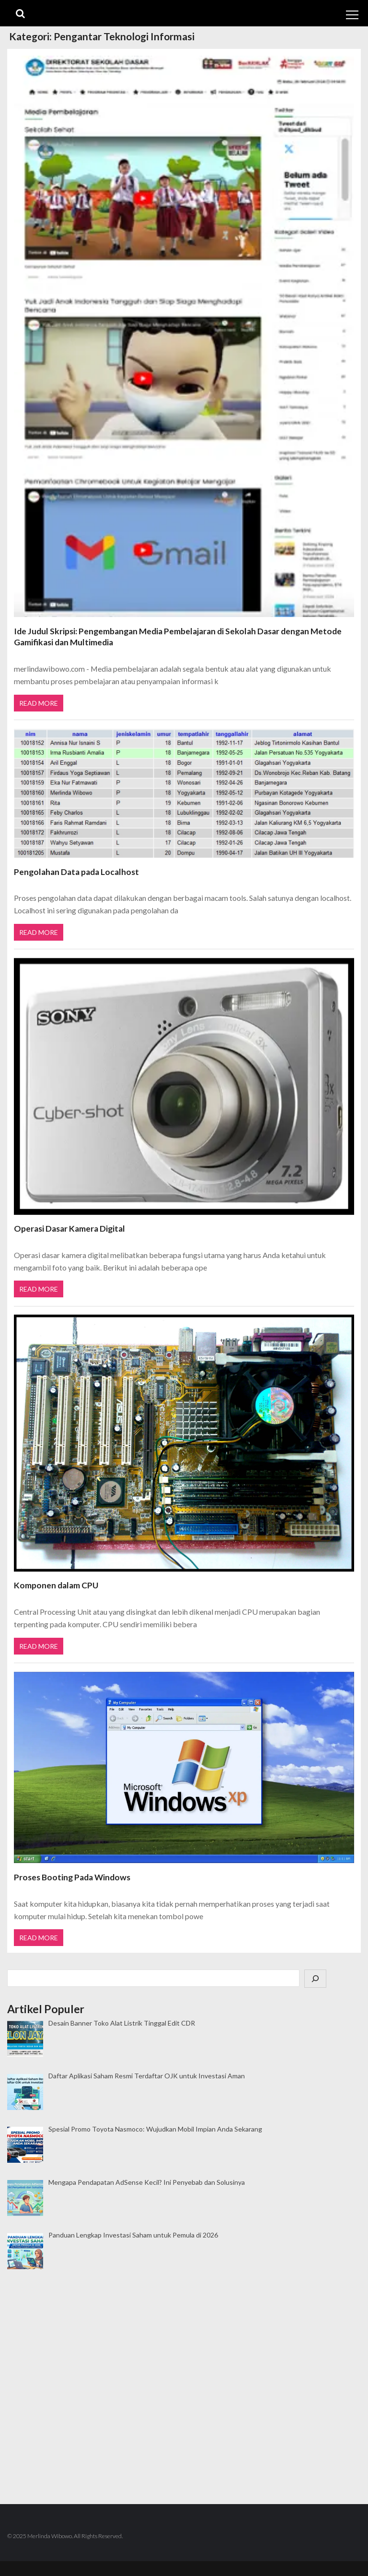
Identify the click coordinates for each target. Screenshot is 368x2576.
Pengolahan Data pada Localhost (76, 871)
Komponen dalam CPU (56, 1584)
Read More (38, 703)
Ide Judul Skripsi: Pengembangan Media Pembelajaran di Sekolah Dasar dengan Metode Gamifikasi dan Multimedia (178, 637)
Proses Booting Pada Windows (72, 1876)
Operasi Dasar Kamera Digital (69, 1228)
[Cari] (315, 1977)
